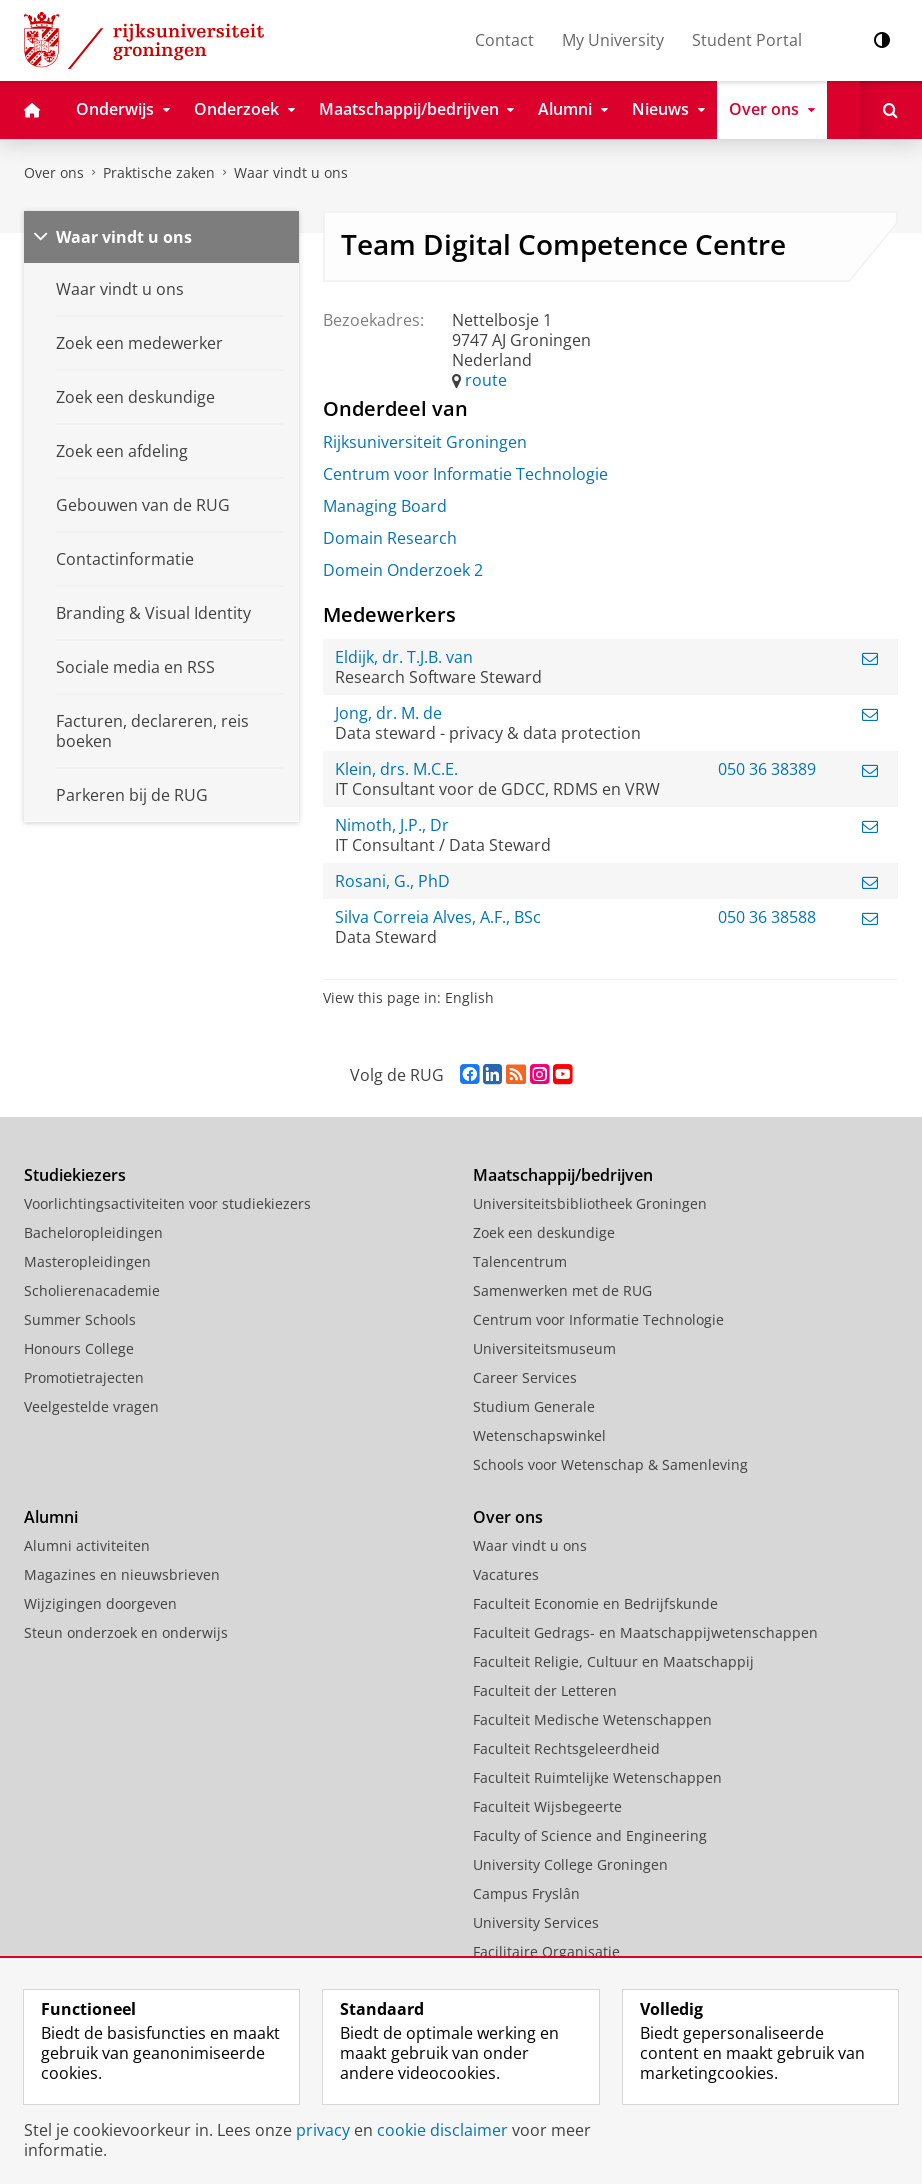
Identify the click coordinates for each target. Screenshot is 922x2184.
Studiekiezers (75, 1175)
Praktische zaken (159, 172)
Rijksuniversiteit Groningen (425, 442)
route (486, 380)
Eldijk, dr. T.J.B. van (404, 657)
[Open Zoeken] (890, 110)
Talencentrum (520, 1261)
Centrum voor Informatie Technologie (465, 474)
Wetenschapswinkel (539, 1435)
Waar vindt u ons (291, 172)
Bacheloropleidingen (93, 1232)
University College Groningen (570, 1864)
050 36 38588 (767, 917)
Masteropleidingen (87, 1261)
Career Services (525, 1377)
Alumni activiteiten (87, 1545)
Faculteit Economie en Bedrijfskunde (595, 1603)
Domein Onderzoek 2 (403, 570)
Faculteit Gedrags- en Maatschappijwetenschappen (645, 1632)
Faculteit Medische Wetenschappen (592, 1719)
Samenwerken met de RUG (562, 1290)
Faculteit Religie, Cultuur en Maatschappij (613, 1661)
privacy (323, 2130)
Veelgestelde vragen (91, 1406)
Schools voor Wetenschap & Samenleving (610, 1464)
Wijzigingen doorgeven (100, 1603)
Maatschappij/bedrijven (563, 1175)
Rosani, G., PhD (392, 881)
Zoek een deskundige (544, 1232)
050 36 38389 (767, 769)
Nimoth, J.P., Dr (392, 825)
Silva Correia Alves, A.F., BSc (438, 917)
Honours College (79, 1348)
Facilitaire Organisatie (546, 1951)
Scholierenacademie (92, 1290)
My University (613, 40)
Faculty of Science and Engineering (590, 1835)
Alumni (51, 1517)
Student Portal (747, 40)
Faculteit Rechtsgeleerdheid (566, 1748)
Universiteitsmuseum (544, 1348)
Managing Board (385, 506)
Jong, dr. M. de (388, 713)
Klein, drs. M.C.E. (396, 769)
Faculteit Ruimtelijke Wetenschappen (597, 1777)
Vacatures (506, 1574)
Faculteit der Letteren (545, 1690)
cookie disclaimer (442, 2130)
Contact (504, 40)
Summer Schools (80, 1319)
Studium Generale (534, 1406)
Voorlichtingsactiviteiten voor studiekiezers (167, 1203)
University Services (536, 1922)
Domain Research (390, 538)
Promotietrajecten (84, 1377)
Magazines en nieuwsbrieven (122, 1574)
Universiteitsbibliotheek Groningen (590, 1203)
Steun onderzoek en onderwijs (126, 1632)
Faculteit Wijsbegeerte (547, 1806)
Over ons (54, 172)
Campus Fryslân (526, 1893)
